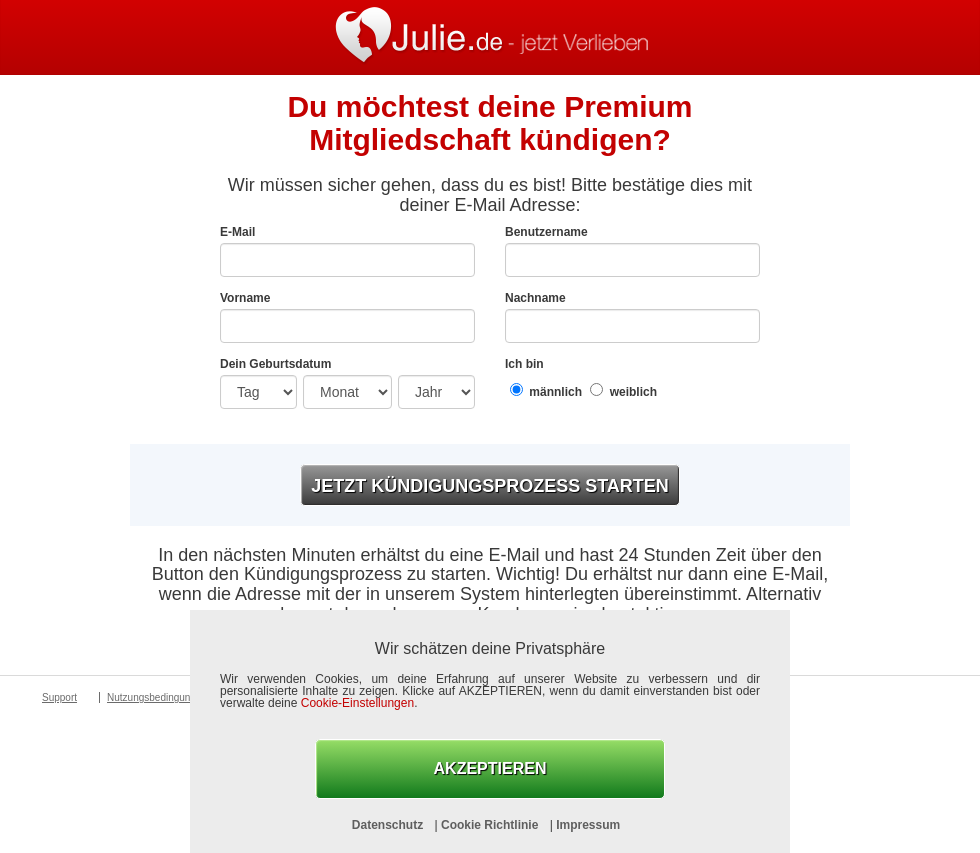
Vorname (245, 298)
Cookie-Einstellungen (357, 703)
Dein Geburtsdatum (275, 364)
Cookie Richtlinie (491, 825)
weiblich (623, 390)
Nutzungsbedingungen (157, 697)
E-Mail (237, 232)
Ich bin (524, 364)
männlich (546, 390)
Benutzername (546, 232)
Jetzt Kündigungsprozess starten (490, 486)
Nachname (535, 298)
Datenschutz (389, 825)
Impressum (588, 825)
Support (59, 697)
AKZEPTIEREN (490, 768)
